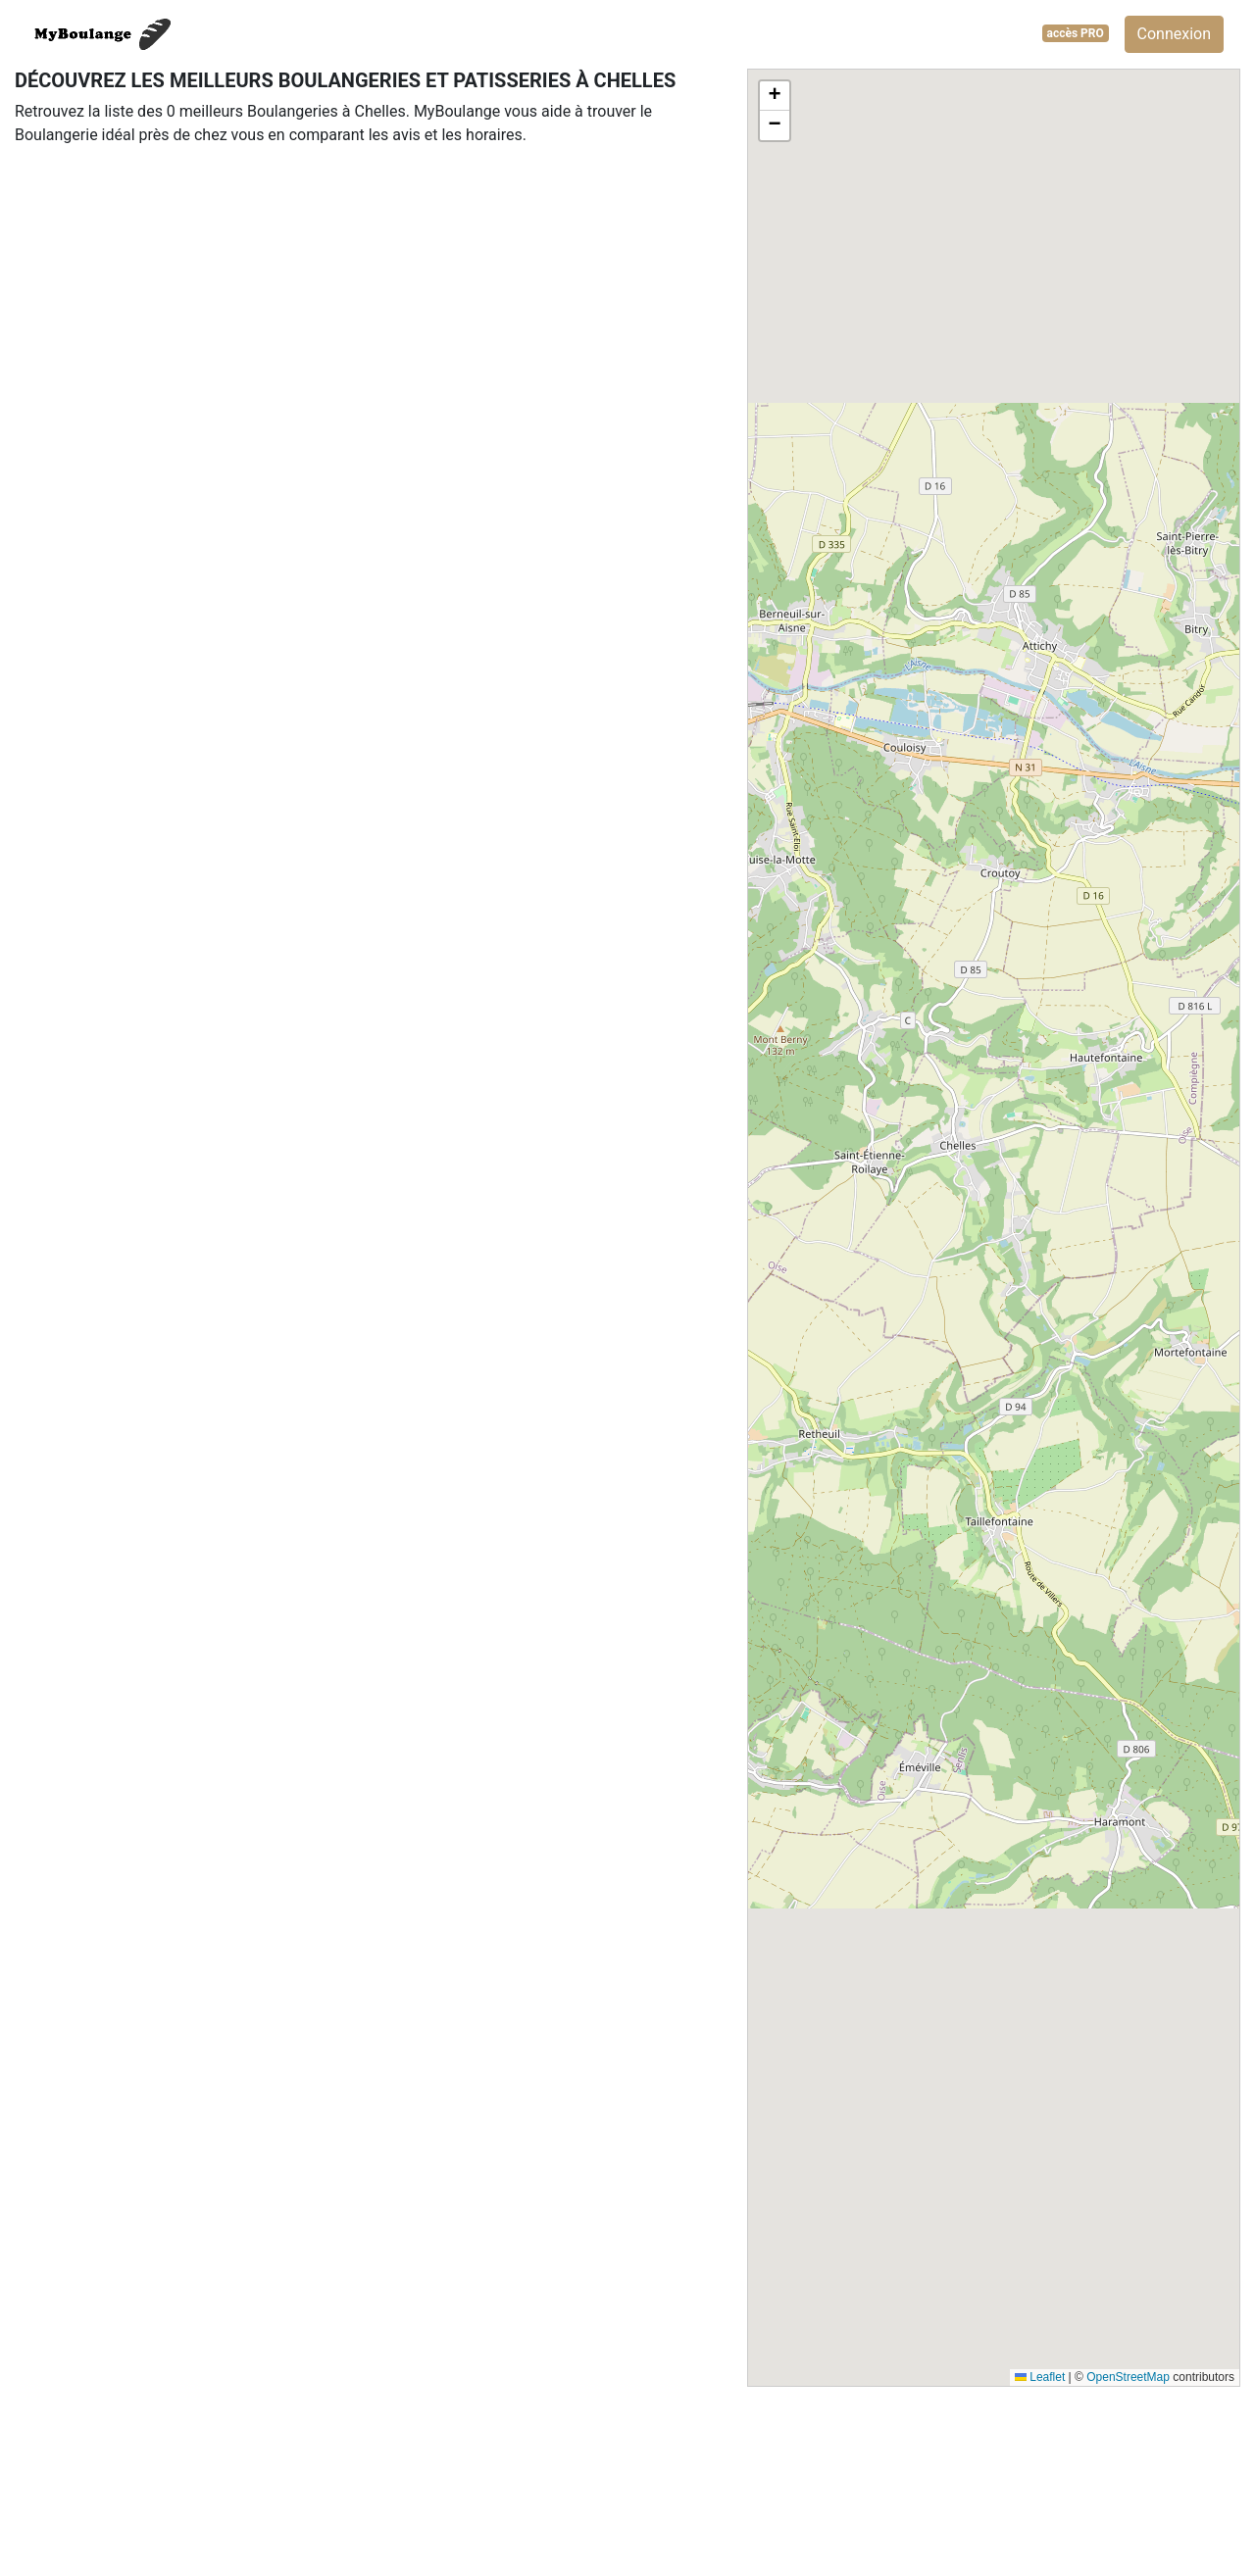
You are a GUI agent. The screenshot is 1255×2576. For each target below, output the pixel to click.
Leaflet (1040, 2377)
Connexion (1174, 34)
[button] (774, 96)
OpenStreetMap (1128, 2377)
